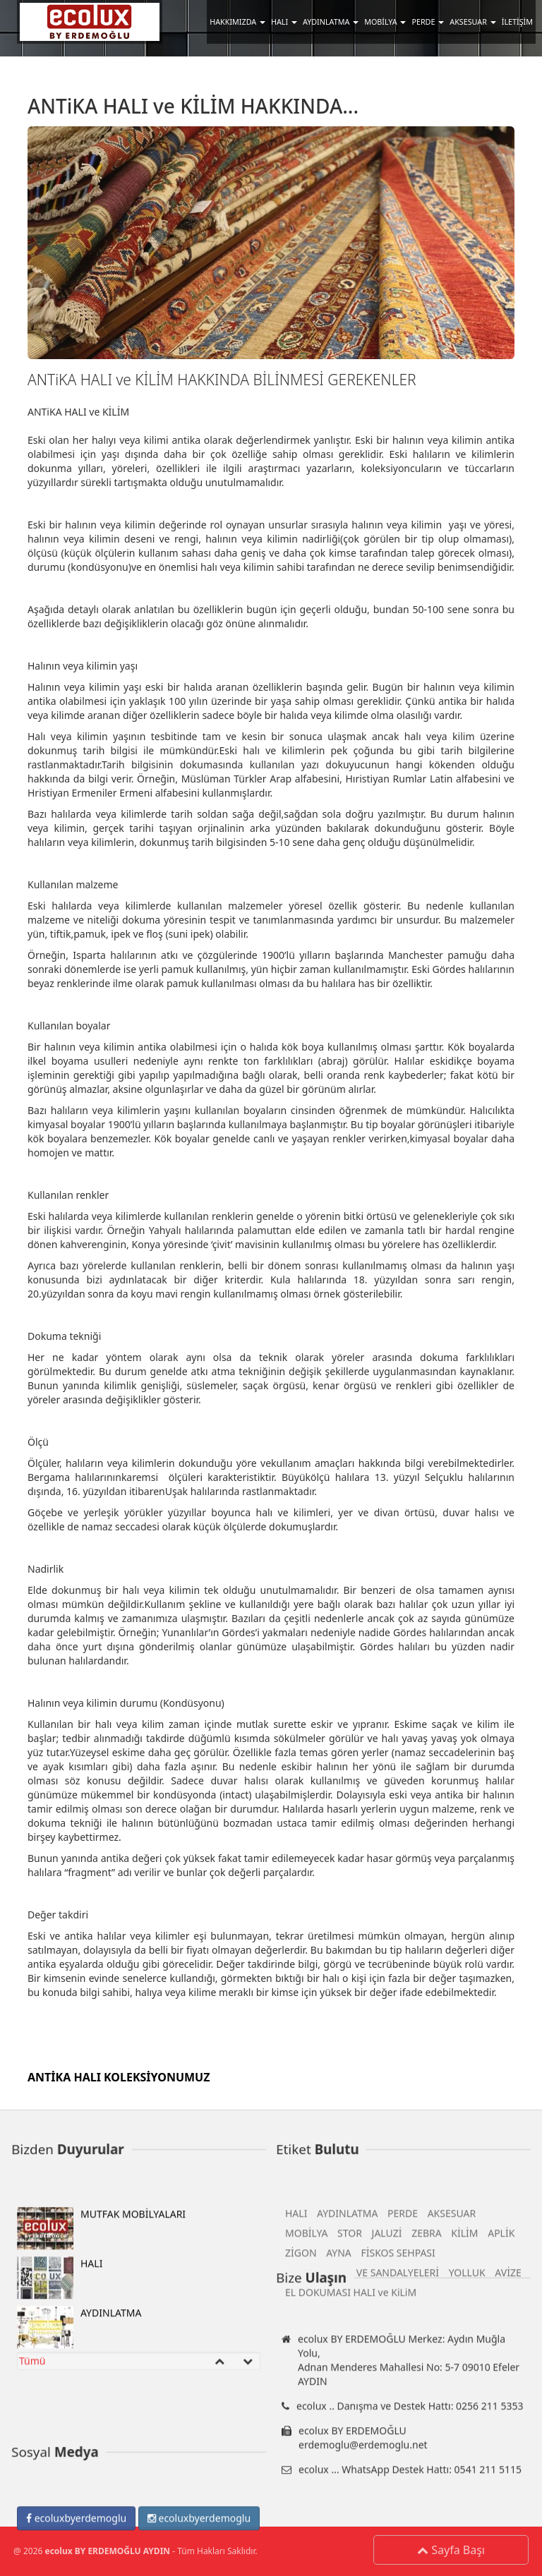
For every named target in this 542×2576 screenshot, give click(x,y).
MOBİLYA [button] (385, 21)
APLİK (501, 2459)
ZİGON (301, 2479)
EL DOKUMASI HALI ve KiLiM (350, 2518)
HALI (59, 2504)
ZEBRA (426, 2459)
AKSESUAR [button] (473, 21)
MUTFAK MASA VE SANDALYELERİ (362, 2498)
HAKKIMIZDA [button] (237, 21)
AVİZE (508, 2498)
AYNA (338, 2479)
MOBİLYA (306, 2459)
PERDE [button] (427, 21)
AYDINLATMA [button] (331, 21)
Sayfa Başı (454, 2550)
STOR (349, 2459)
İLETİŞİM (517, 21)
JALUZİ (387, 2459)
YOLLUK (467, 2498)
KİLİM (464, 2459)
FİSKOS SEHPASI (398, 2479)
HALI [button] (284, 21)
